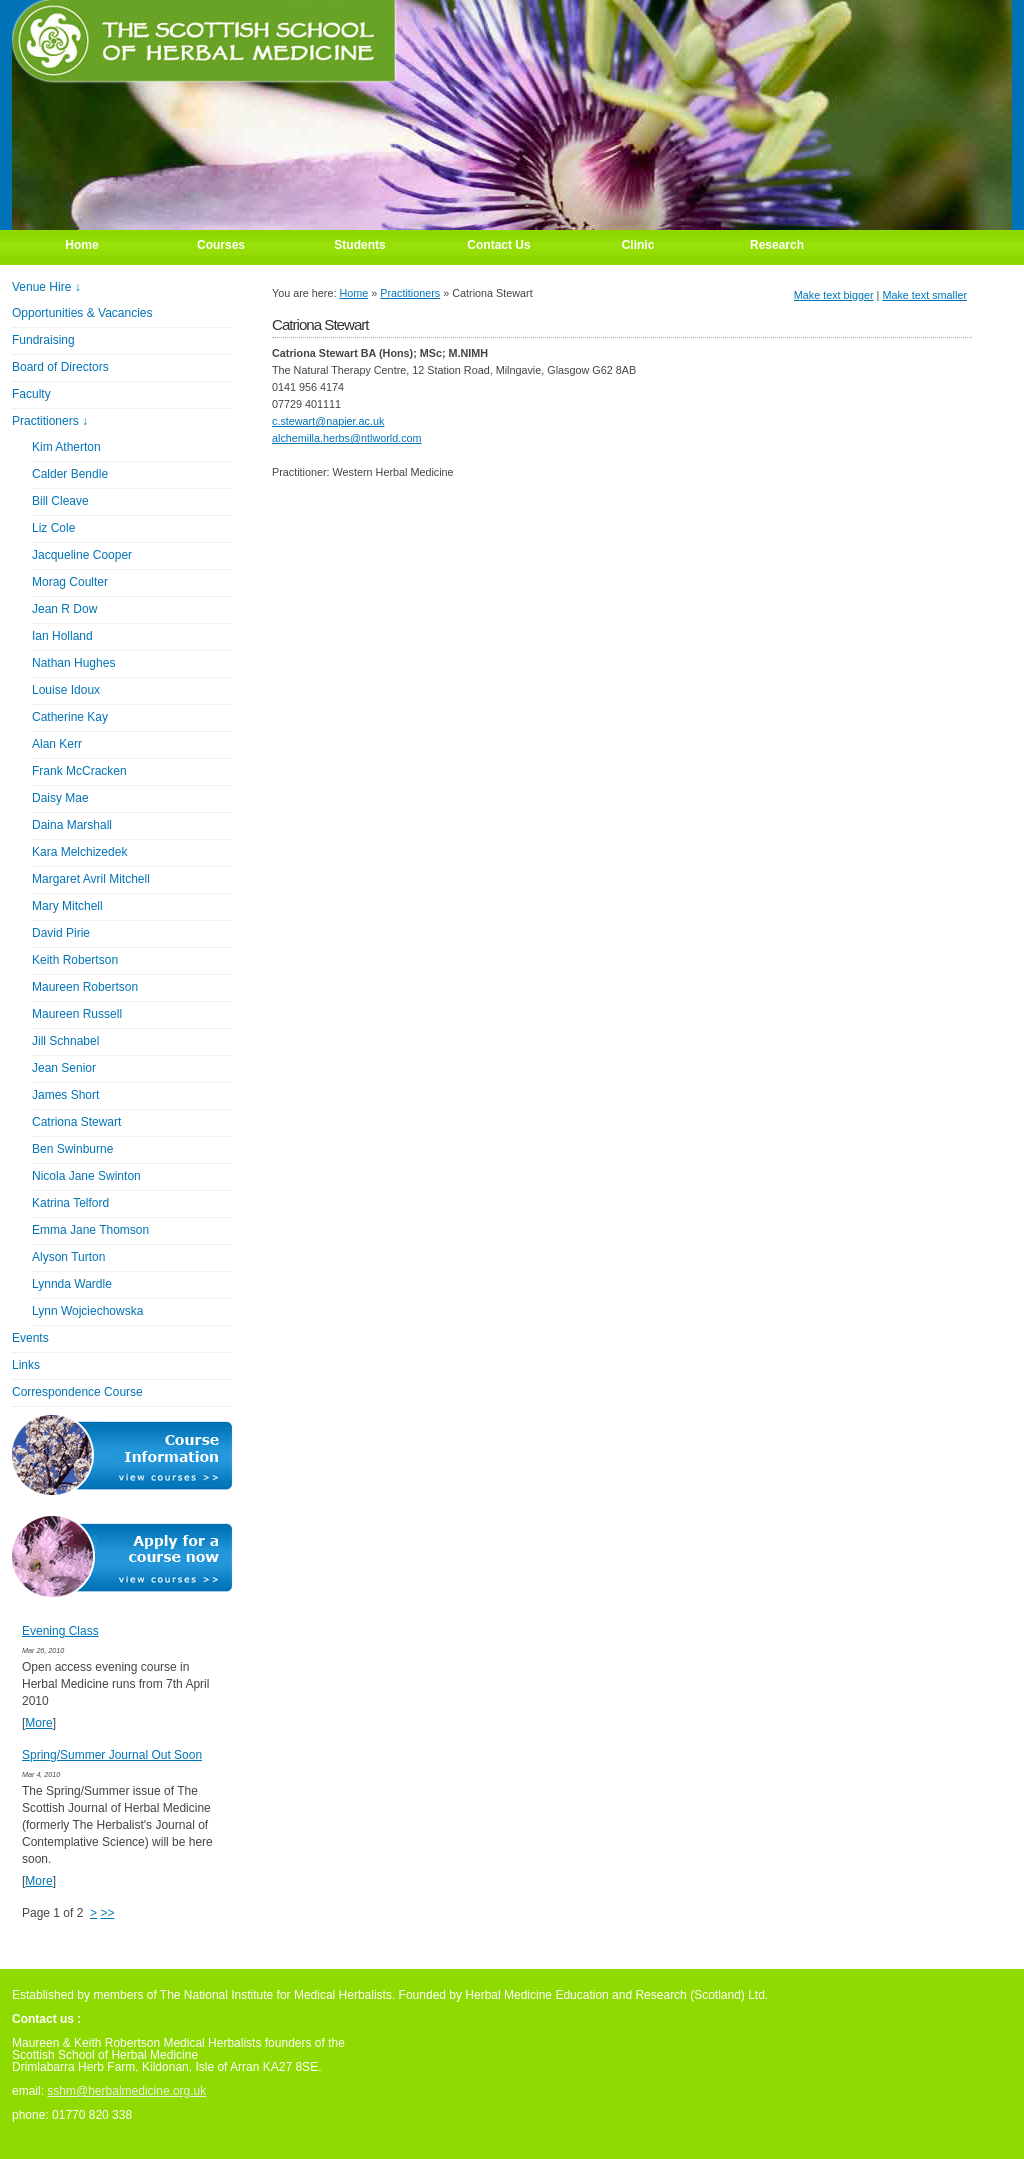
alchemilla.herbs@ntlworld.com (347, 438)
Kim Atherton (66, 447)
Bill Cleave (60, 501)
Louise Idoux (66, 690)
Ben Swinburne (72, 1149)
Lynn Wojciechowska (87, 1311)
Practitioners (410, 293)
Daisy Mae (60, 798)
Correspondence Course (77, 1392)
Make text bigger (834, 295)
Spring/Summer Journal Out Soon (112, 1755)
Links (26, 1365)
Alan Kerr (57, 744)
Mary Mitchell (67, 906)
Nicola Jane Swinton (86, 1176)
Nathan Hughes (73, 663)
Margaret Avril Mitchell (91, 879)
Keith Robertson (75, 960)
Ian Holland (62, 636)
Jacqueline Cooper (82, 555)
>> (107, 1913)
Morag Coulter (70, 582)
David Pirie (61, 933)
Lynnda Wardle (72, 1284)
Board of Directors (60, 367)
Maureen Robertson (85, 987)
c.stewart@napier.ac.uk (328, 421)
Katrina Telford (70, 1203)
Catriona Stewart (76, 1122)
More (38, 1723)
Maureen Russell (77, 1014)
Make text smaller (924, 295)
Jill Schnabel (65, 1041)
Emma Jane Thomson (90, 1230)
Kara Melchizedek (79, 852)
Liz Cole (53, 528)
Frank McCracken (79, 771)
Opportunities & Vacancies (82, 313)
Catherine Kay (70, 717)
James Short (65, 1095)
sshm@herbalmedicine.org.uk (126, 2091)
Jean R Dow (64, 609)
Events (30, 1338)
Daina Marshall (72, 825)
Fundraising (43, 340)
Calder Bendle (70, 474)
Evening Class (60, 1631)
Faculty (31, 394)
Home (353, 293)
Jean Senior (64, 1068)
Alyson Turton (68, 1257)
